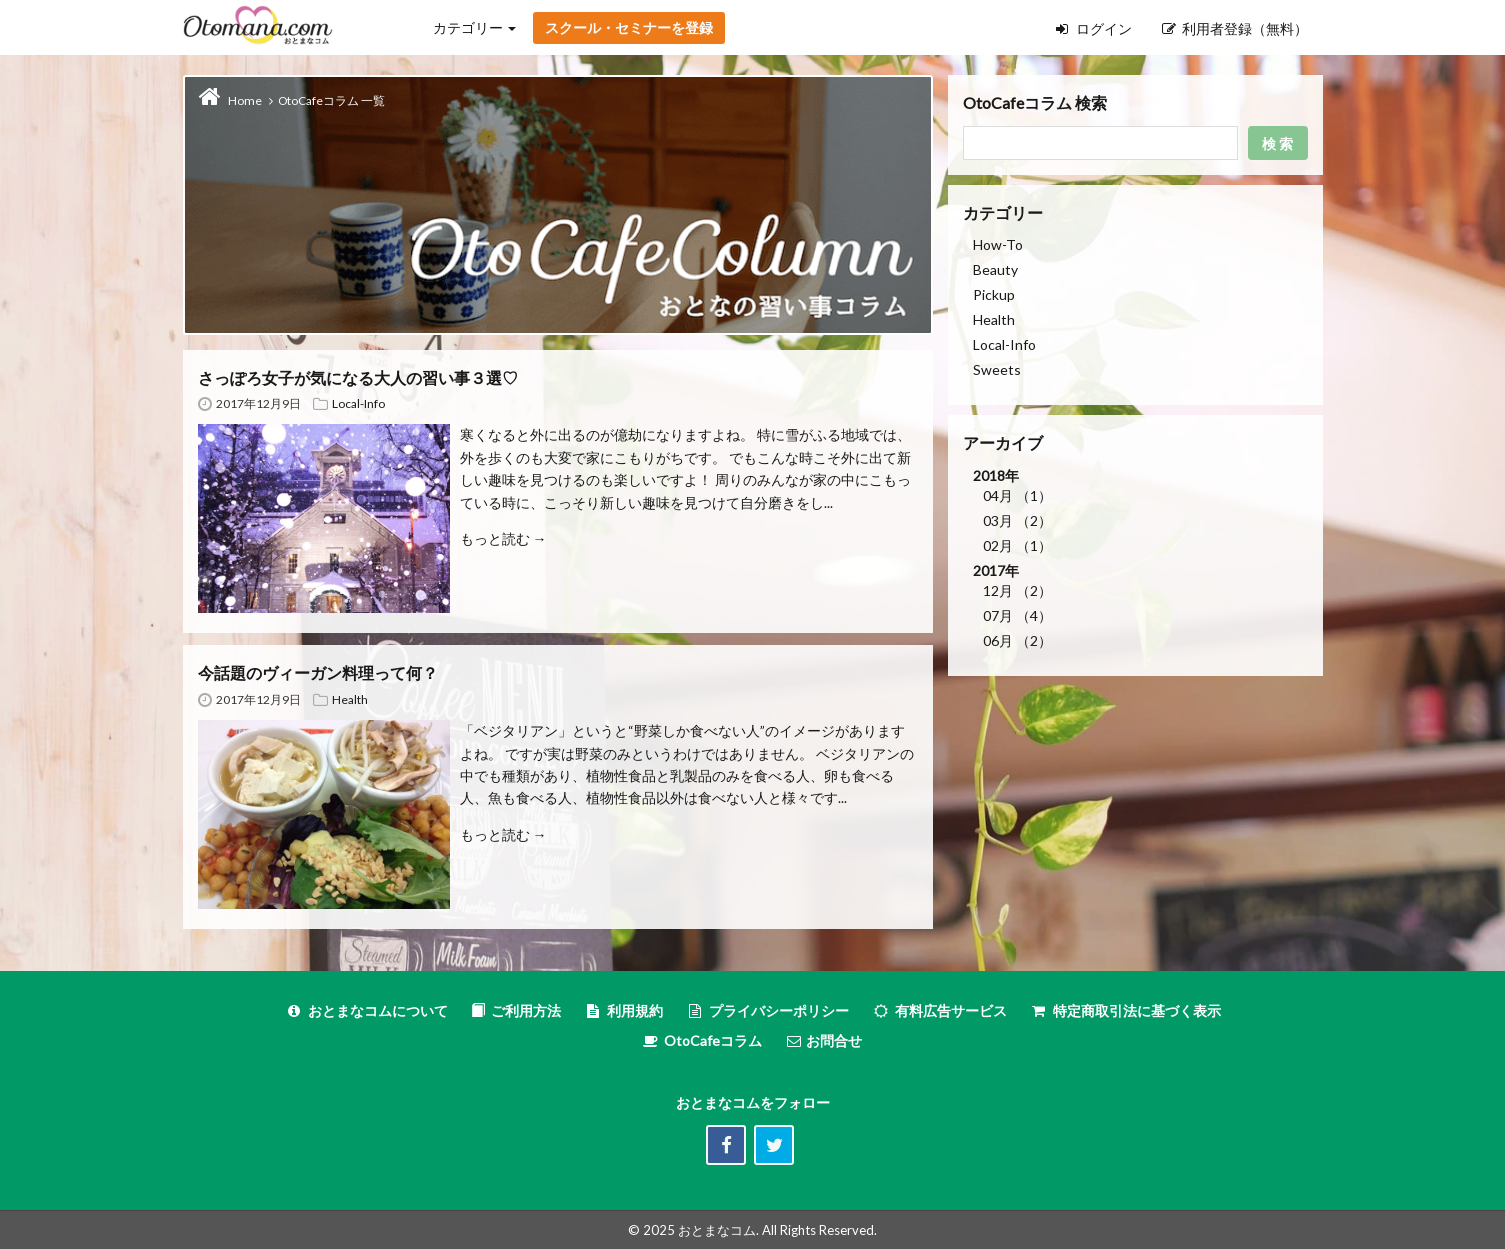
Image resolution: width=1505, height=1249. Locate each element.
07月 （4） (1017, 615)
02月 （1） (1017, 545)
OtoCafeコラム (713, 1040)
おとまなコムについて (366, 1010)
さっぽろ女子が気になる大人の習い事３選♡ (358, 377)
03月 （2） (1017, 520)
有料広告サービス (939, 1010)
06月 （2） (1017, 640)
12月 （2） (1017, 590)
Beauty (995, 269)
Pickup (994, 294)
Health (350, 699)
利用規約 (623, 1010)
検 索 (1277, 143)
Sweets (997, 369)
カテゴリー (474, 27)
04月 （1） (1017, 495)
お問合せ (823, 1040)
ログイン (1094, 28)
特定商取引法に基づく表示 (1125, 1010)
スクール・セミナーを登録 (629, 27)
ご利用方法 (516, 1010)
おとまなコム (717, 1230)
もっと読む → (503, 538)
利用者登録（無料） (1235, 28)
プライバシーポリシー (767, 1010)
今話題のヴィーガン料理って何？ (318, 672)
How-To (998, 244)
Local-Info (358, 403)
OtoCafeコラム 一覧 (331, 100)
